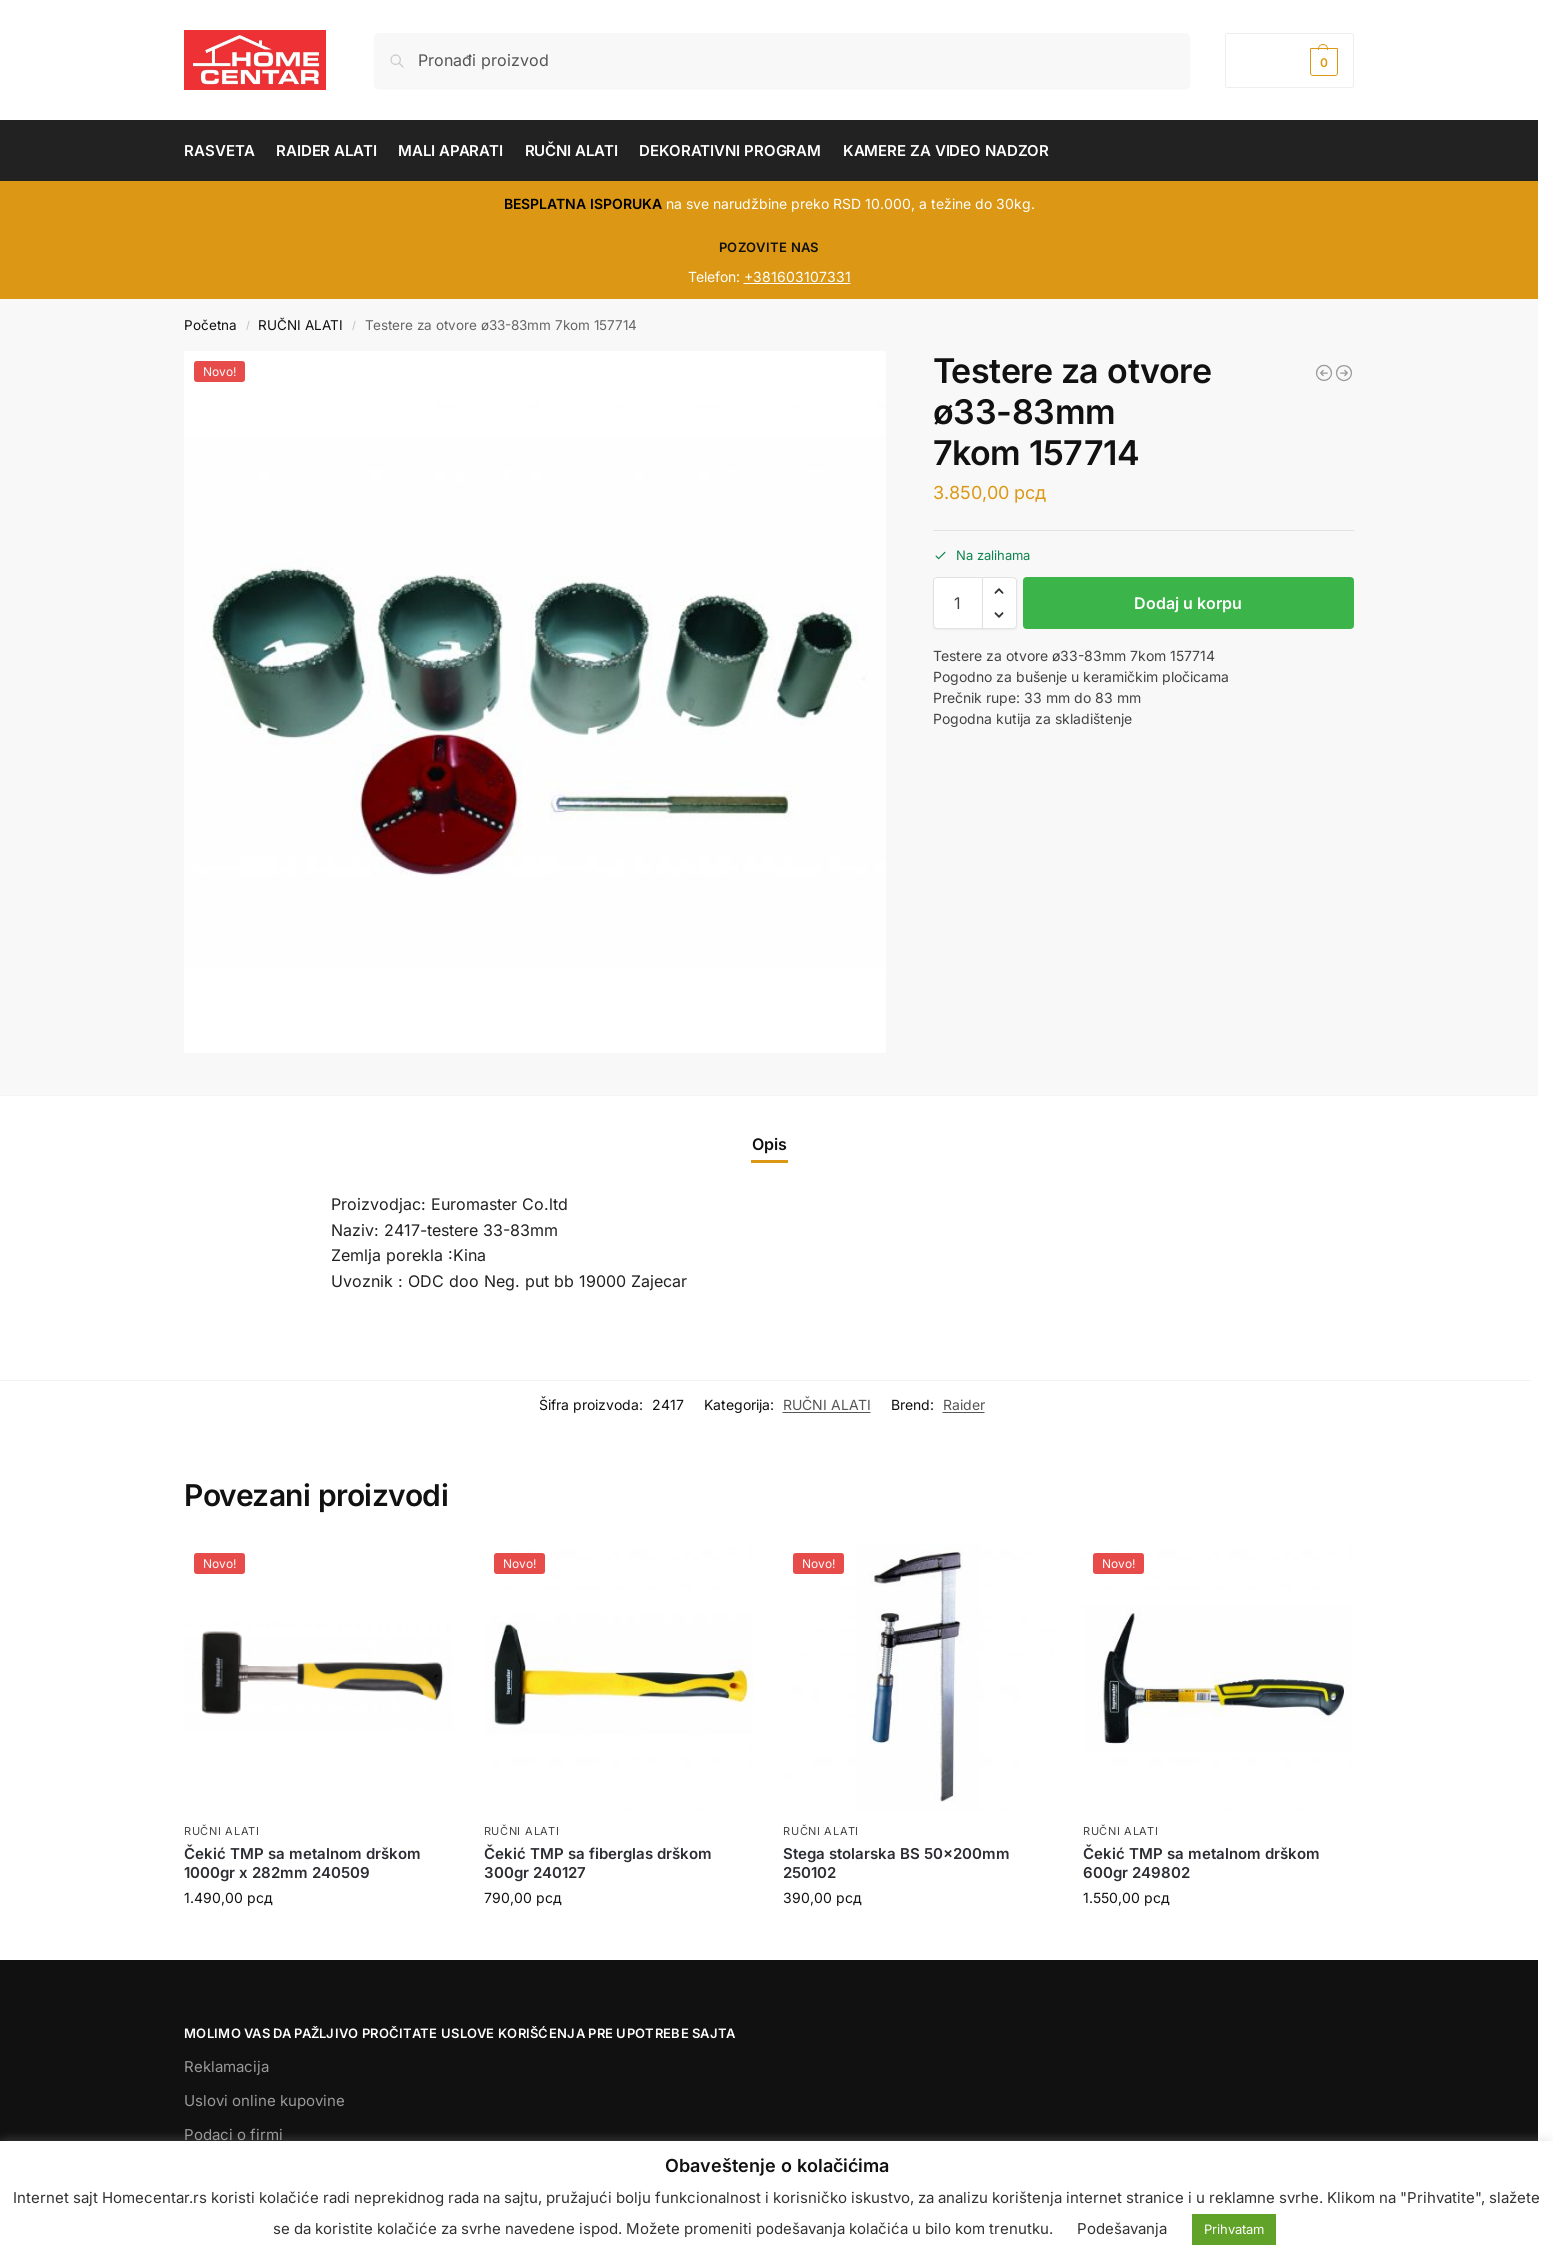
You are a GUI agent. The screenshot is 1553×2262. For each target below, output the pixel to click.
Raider (964, 1404)
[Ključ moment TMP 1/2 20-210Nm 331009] (1324, 373)
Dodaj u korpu (1188, 603)
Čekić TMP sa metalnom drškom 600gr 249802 (1201, 1863)
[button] (1289, 60)
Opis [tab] (769, 1144)
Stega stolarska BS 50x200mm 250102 (896, 1863)
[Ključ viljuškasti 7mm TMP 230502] (1344, 373)
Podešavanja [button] (1122, 2228)
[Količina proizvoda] (958, 603)
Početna (210, 325)
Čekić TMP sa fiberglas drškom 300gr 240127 (598, 1863)
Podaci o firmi (233, 2134)
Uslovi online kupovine (264, 2100)
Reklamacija (226, 2066)
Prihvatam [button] (1234, 2229)
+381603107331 (797, 276)
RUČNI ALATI (300, 325)
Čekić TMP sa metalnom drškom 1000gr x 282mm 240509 (302, 1863)
